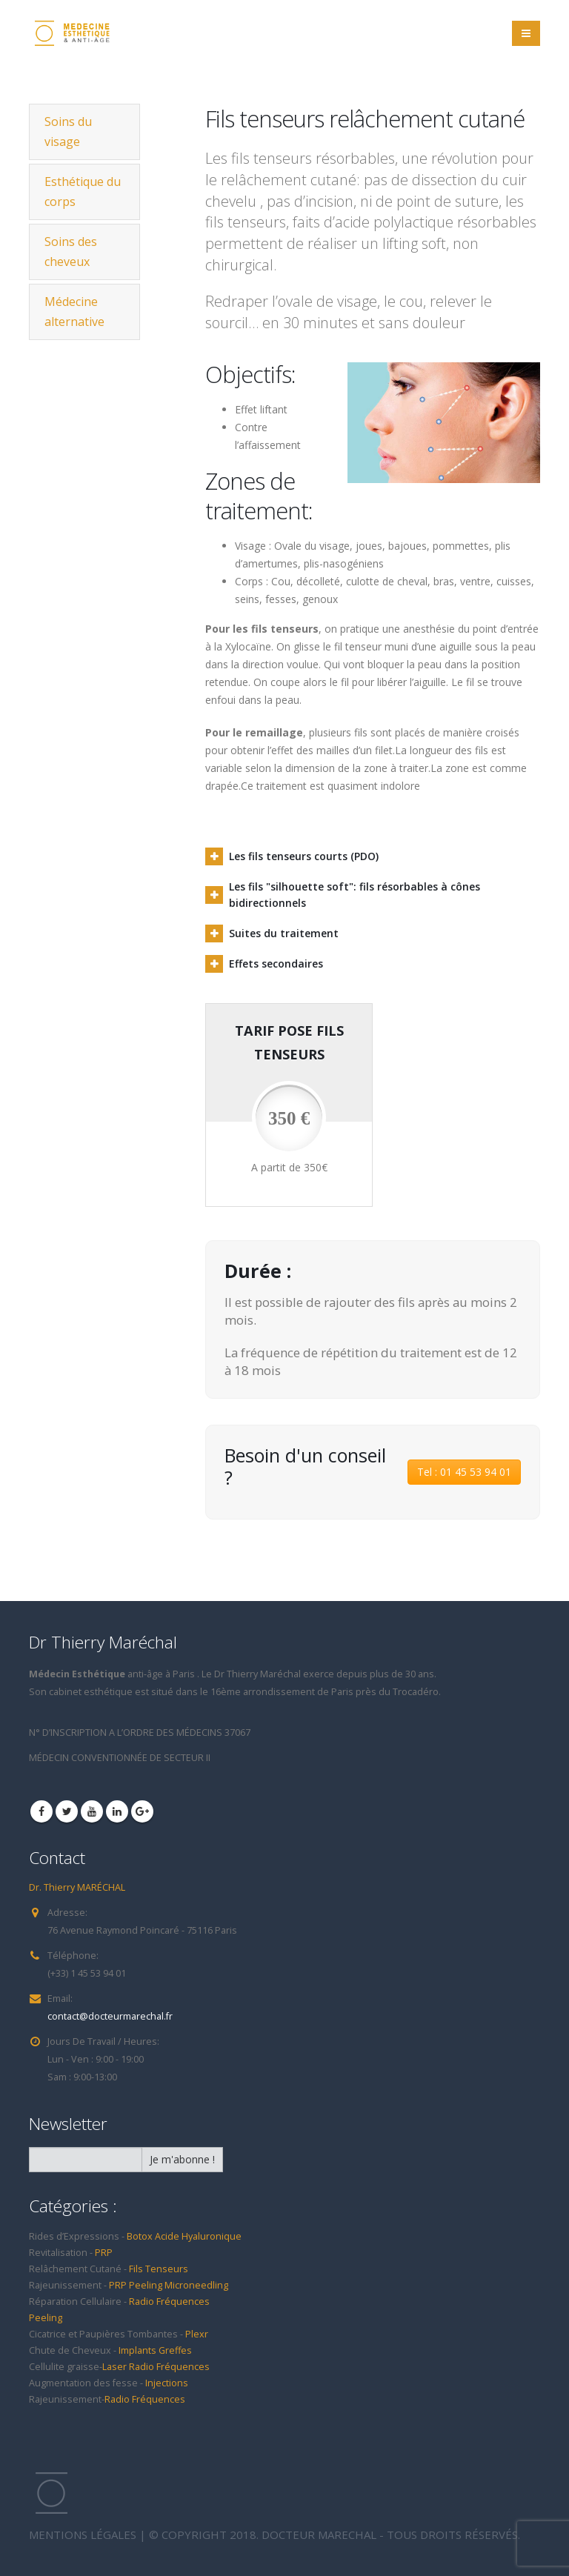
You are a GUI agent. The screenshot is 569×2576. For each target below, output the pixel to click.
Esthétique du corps (82, 191)
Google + (142, 1811)
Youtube (92, 1811)
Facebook (41, 1811)
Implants (139, 2350)
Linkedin (117, 1811)
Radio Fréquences (169, 2301)
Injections (166, 2383)
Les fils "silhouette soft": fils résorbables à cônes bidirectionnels (354, 894)
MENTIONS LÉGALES (82, 2534)
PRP (104, 2252)
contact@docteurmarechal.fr (110, 2016)
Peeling (145, 2285)
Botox (140, 2236)
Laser (115, 2366)
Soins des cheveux (70, 251)
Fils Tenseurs (158, 2269)
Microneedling (196, 2285)
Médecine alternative (74, 311)
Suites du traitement (284, 933)
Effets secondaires (276, 963)
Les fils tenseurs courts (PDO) (304, 856)
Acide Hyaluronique (198, 2236)
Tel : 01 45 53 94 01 (464, 1472)
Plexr (196, 2334)
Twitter (67, 1811)
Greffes (175, 2350)
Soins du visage (68, 131)
